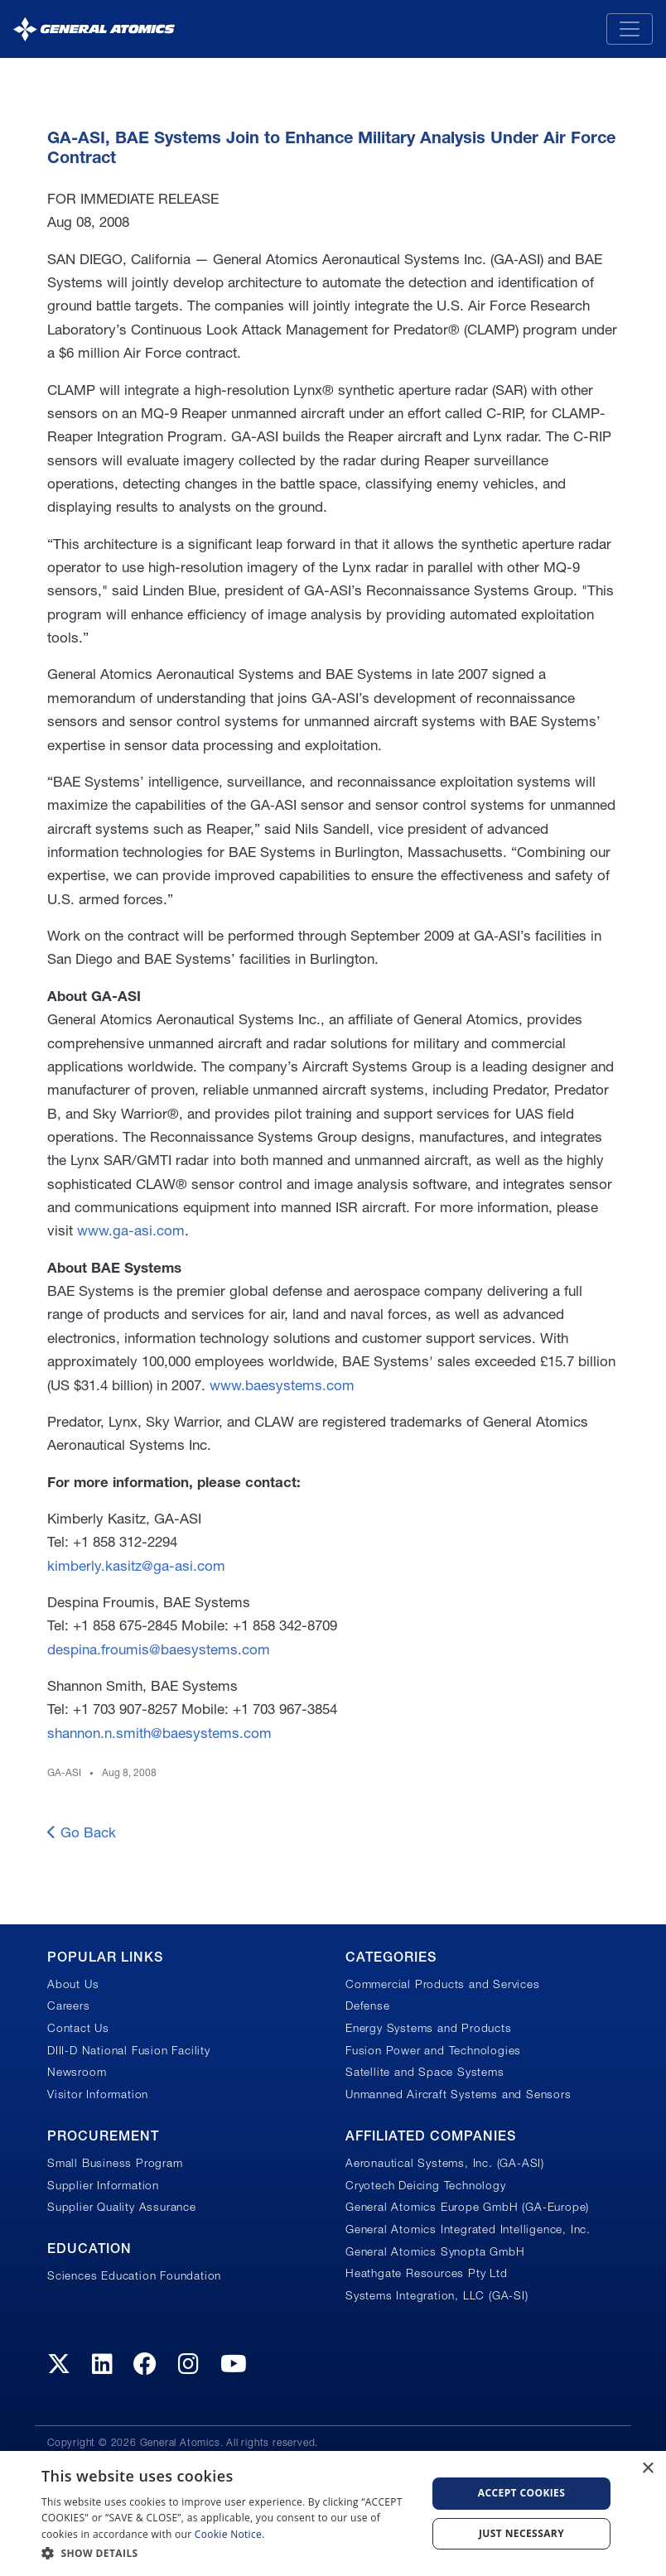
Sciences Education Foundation (134, 2275)
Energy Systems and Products (428, 2027)
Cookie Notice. (230, 2534)
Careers (68, 2005)
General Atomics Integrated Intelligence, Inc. (468, 2229)
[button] (228, 2553)
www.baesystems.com (282, 1385)
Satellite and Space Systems (424, 2071)
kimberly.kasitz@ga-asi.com (136, 1565)
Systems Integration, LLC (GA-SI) (436, 2295)
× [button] (647, 2469)
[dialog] (333, 2513)
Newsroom (76, 2071)
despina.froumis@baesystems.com (158, 1649)
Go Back (81, 1832)
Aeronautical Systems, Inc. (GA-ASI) (444, 2162)
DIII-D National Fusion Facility (128, 2050)
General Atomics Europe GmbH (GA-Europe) (467, 2206)
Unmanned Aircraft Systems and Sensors (458, 2094)
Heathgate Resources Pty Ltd (426, 2273)
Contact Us (78, 2027)
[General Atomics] (94, 28)
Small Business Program (115, 2162)
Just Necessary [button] (521, 2533)
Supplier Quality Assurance (121, 2206)
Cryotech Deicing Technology (425, 2185)
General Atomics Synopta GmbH (434, 2251)
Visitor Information (97, 2094)
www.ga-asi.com (131, 1230)
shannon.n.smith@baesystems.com (159, 1732)
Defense (367, 2005)
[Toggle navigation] (629, 29)
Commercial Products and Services (442, 1984)
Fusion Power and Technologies (433, 2050)
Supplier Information (103, 2185)
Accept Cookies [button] (522, 2493)
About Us (73, 1984)
